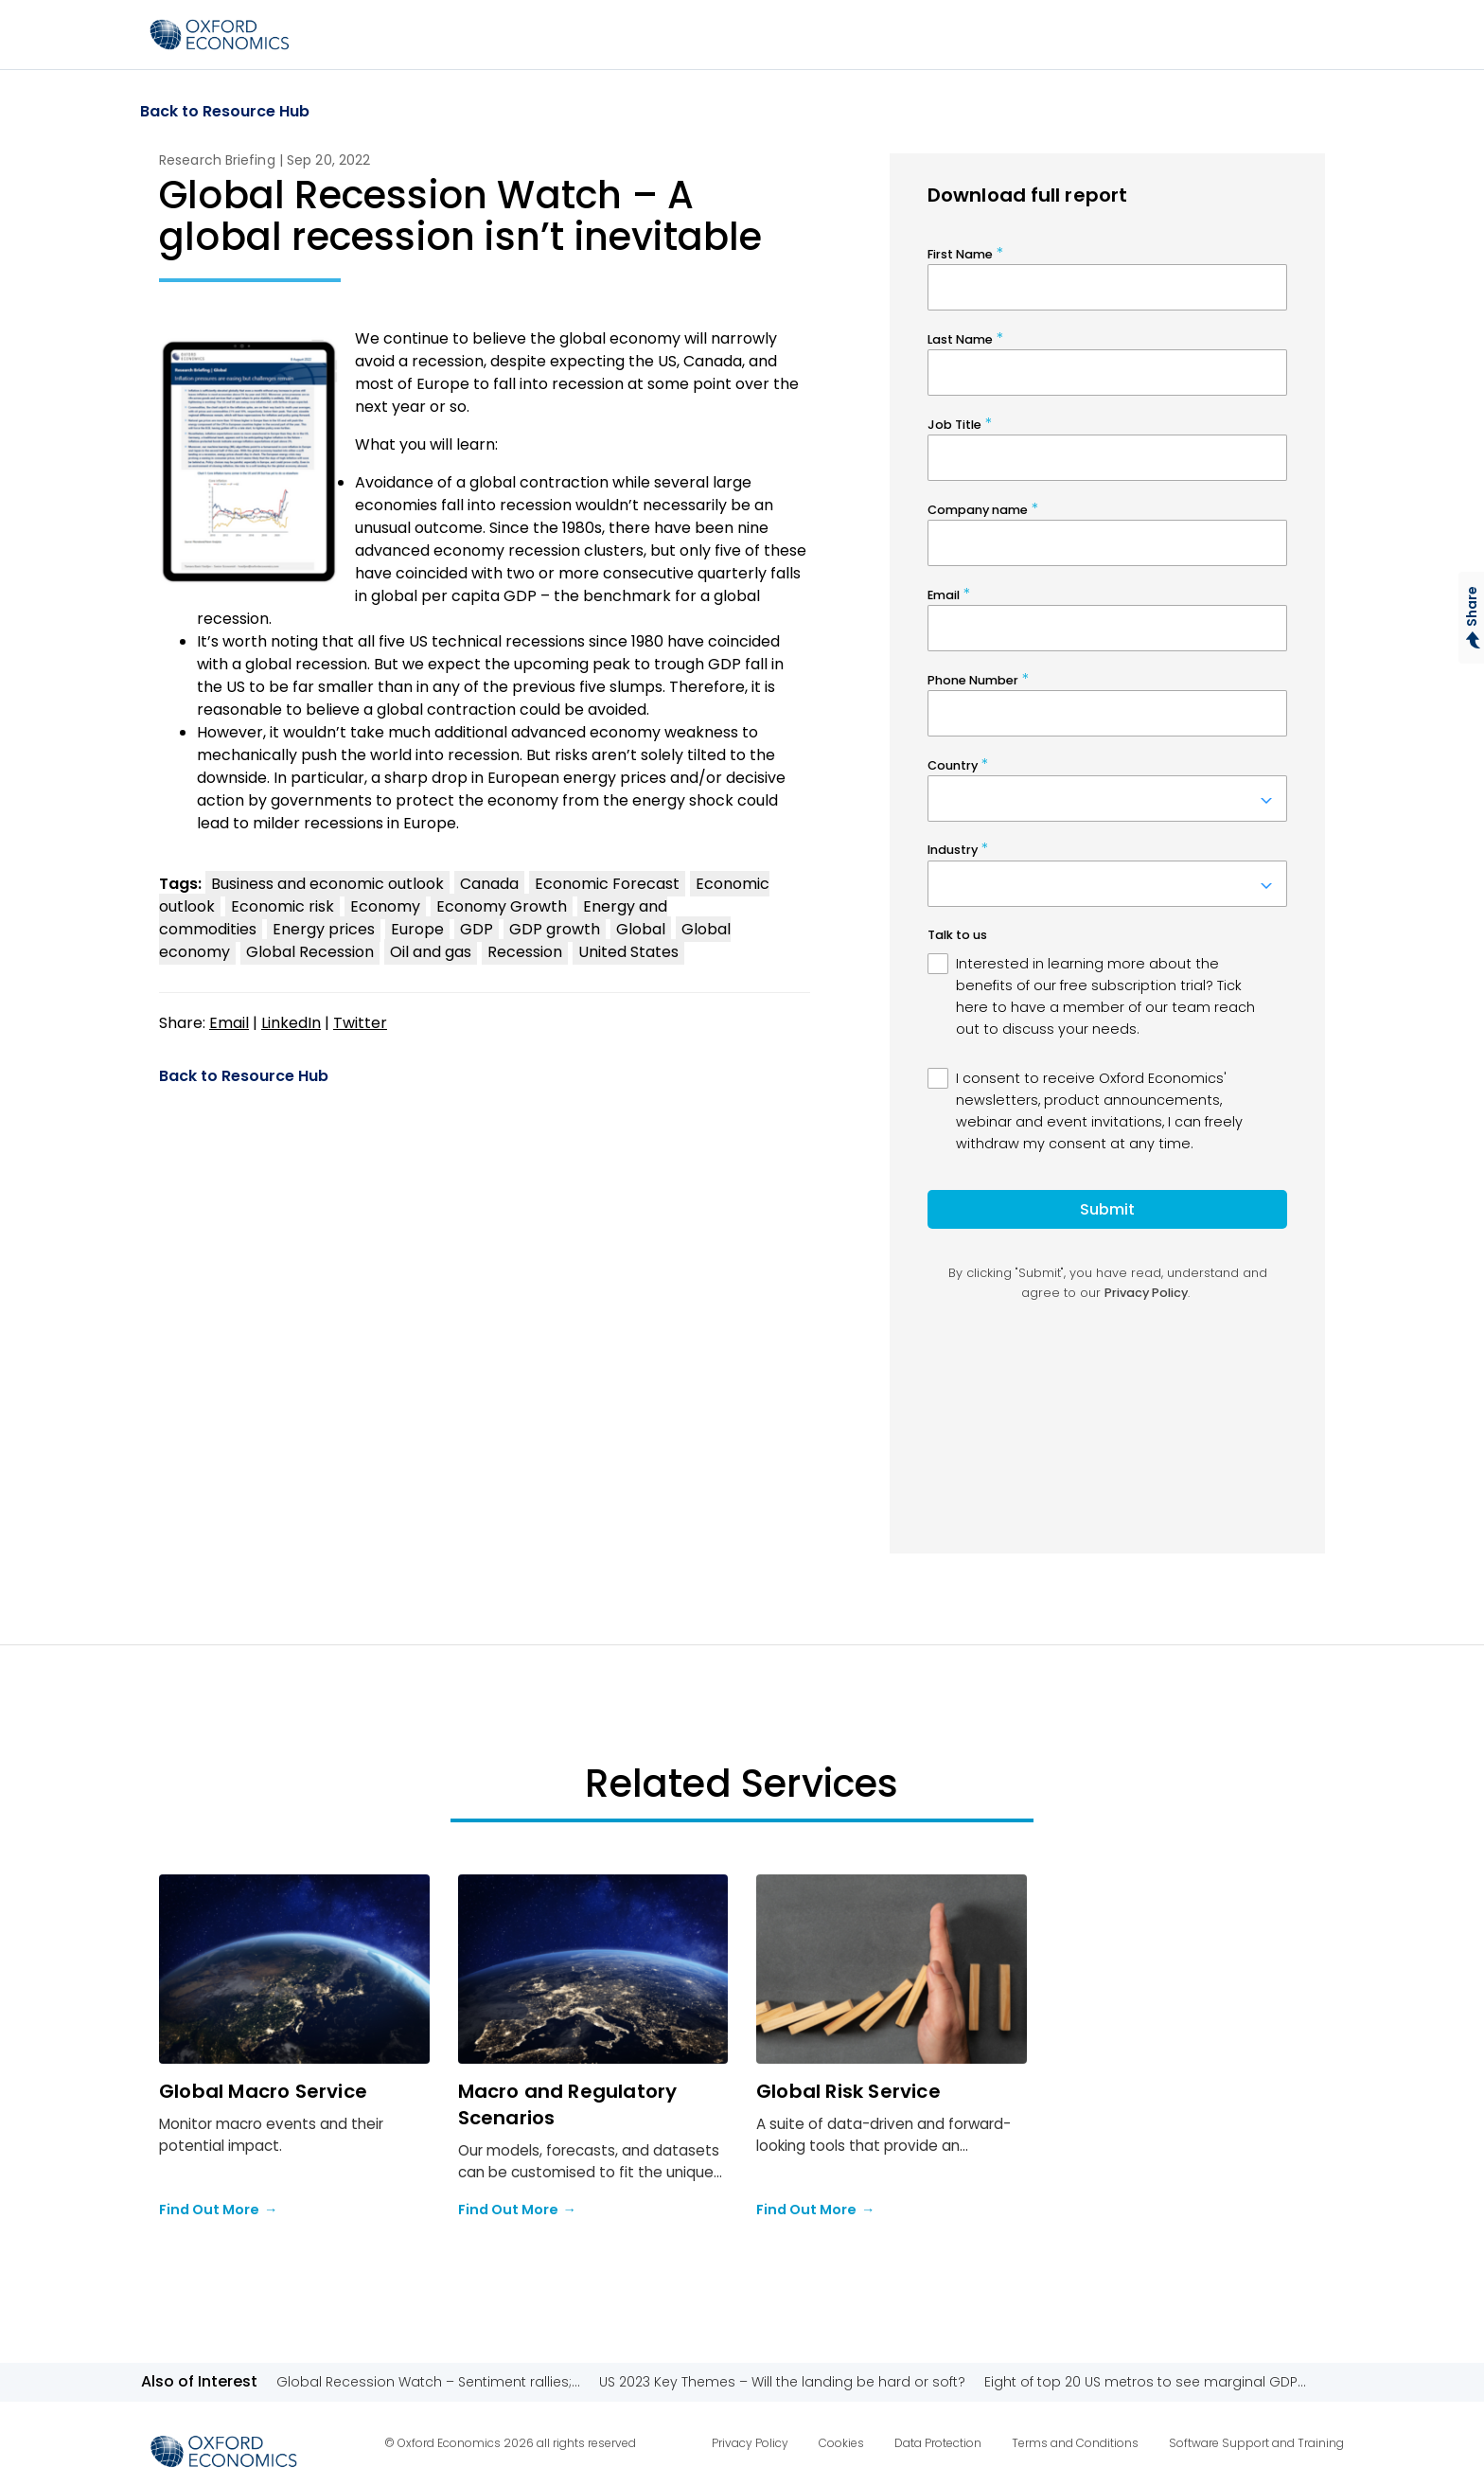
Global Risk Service (848, 2091)
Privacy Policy (750, 2443)
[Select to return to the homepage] (219, 35)
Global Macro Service (263, 2091)
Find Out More (218, 2210)
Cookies (841, 2443)
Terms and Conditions (1075, 2443)
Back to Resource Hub (224, 111)
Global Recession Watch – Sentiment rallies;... (428, 2381)
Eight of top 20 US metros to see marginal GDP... (1145, 2381)
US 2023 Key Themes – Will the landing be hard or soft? (782, 2381)
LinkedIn (291, 1023)
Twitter (360, 1023)
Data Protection (937, 2443)
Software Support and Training (1256, 2443)
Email (229, 1023)
